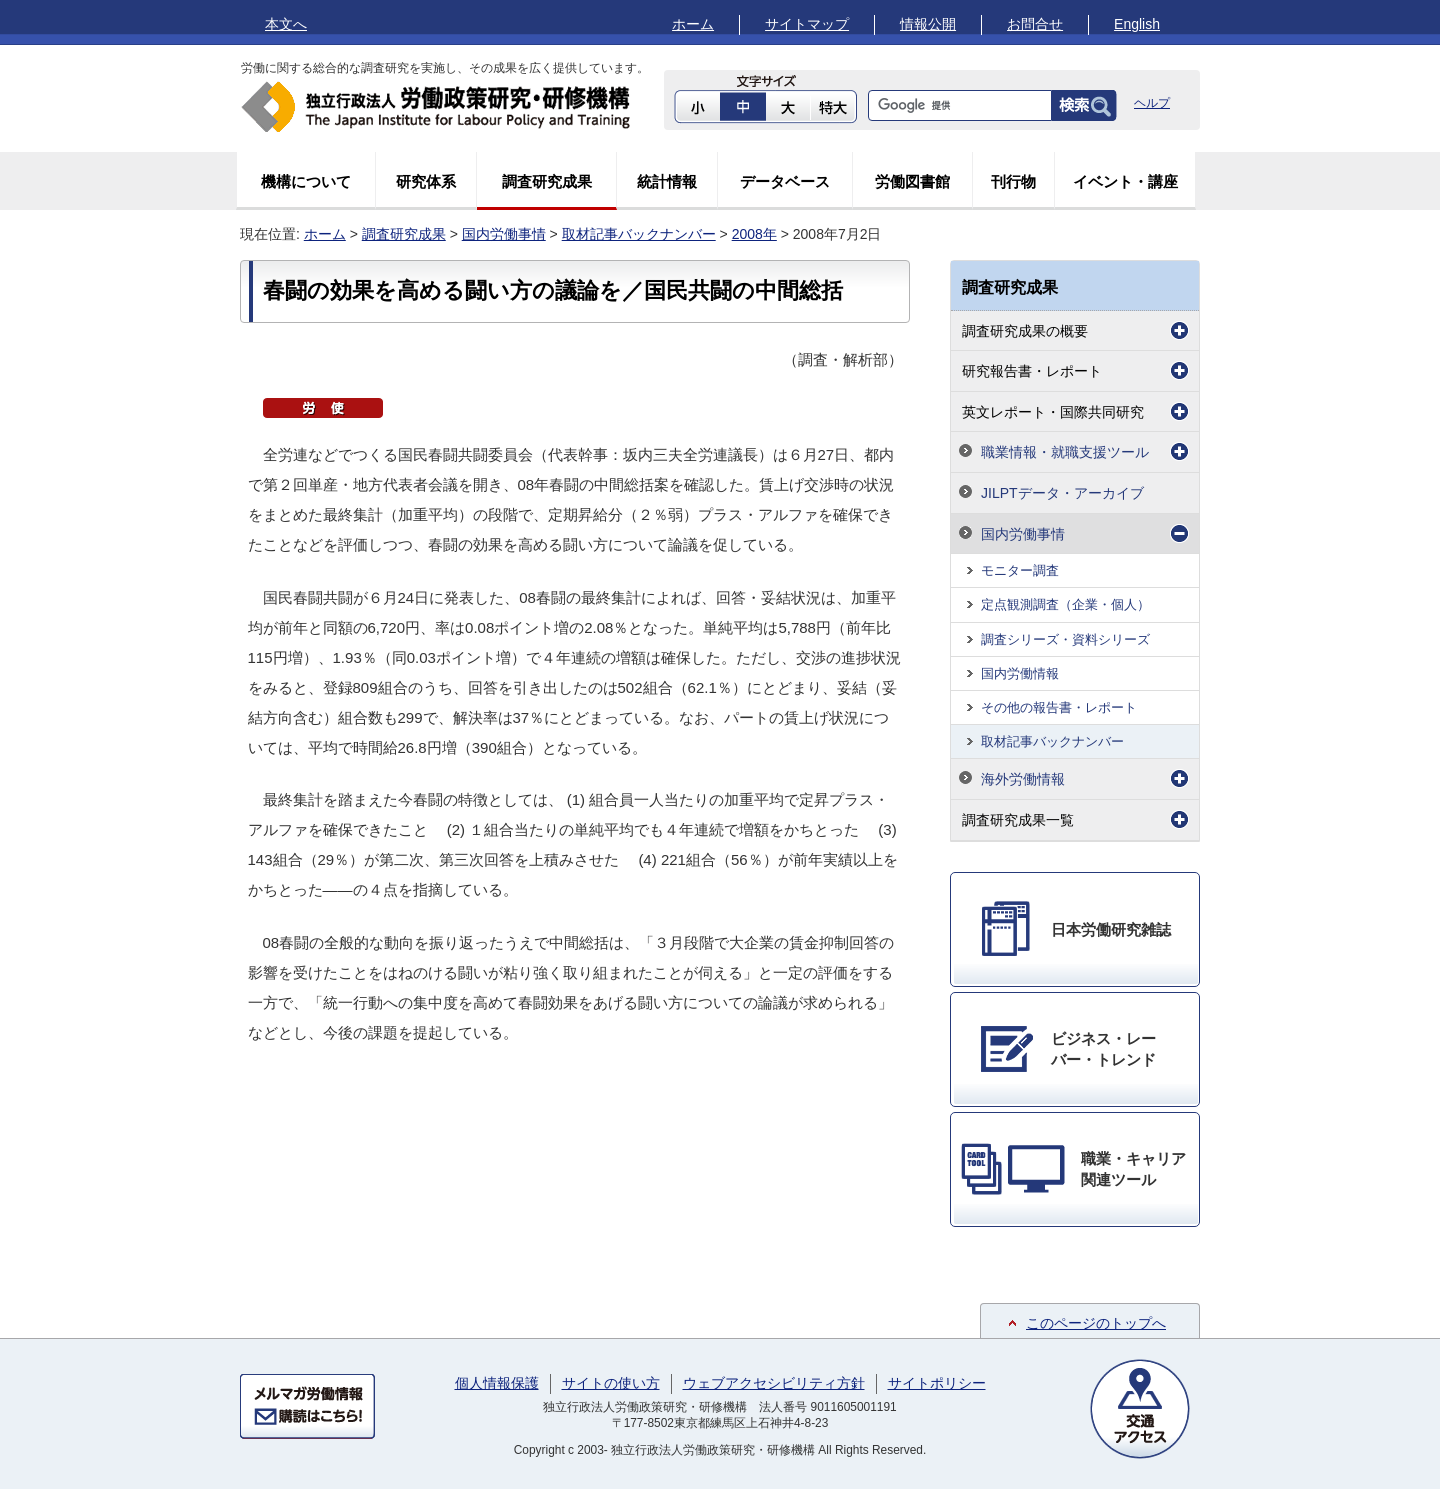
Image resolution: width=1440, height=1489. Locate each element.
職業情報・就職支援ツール (1065, 452)
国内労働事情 (504, 234)
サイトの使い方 (611, 1383)
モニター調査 (1020, 570)
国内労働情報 (1020, 673)
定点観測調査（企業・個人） (1065, 604)
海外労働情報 (1023, 779)
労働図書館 (912, 181)
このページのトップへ (1096, 1323)
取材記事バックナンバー (639, 234)
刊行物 (1013, 181)
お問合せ (1035, 24)
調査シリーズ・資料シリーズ (1065, 639)
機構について (306, 181)
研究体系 (426, 181)
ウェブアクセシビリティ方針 (774, 1383)
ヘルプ (1152, 103)
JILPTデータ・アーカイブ (1062, 493)
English (1137, 24)
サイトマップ (807, 24)
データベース (785, 181)
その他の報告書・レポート (1059, 707)
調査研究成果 (547, 181)
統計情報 (667, 181)
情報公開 (928, 24)
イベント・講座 (1125, 181)
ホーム (693, 24)
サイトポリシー (937, 1383)
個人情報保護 (497, 1383)
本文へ (286, 24)
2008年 (754, 234)
